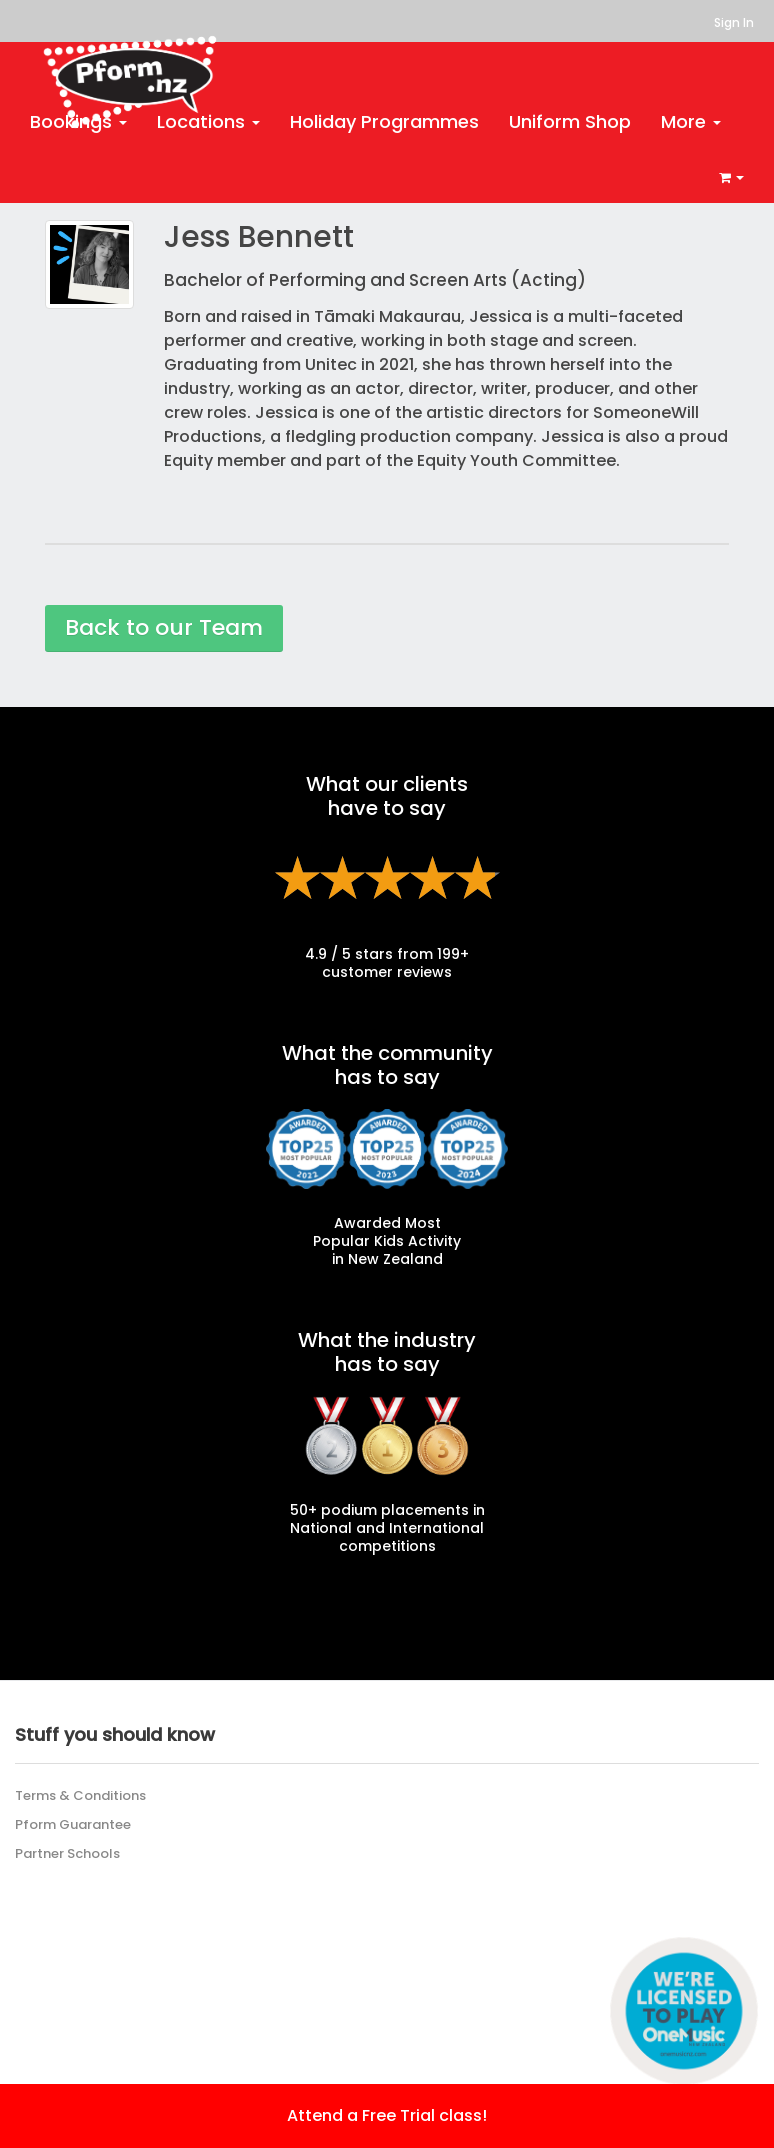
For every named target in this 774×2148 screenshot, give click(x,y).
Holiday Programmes (384, 121)
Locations (208, 121)
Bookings (78, 121)
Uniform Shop (570, 121)
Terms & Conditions (80, 1795)
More (691, 121)
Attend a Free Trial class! (387, 2115)
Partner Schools (67, 1853)
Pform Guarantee (73, 1824)
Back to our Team (164, 627)
